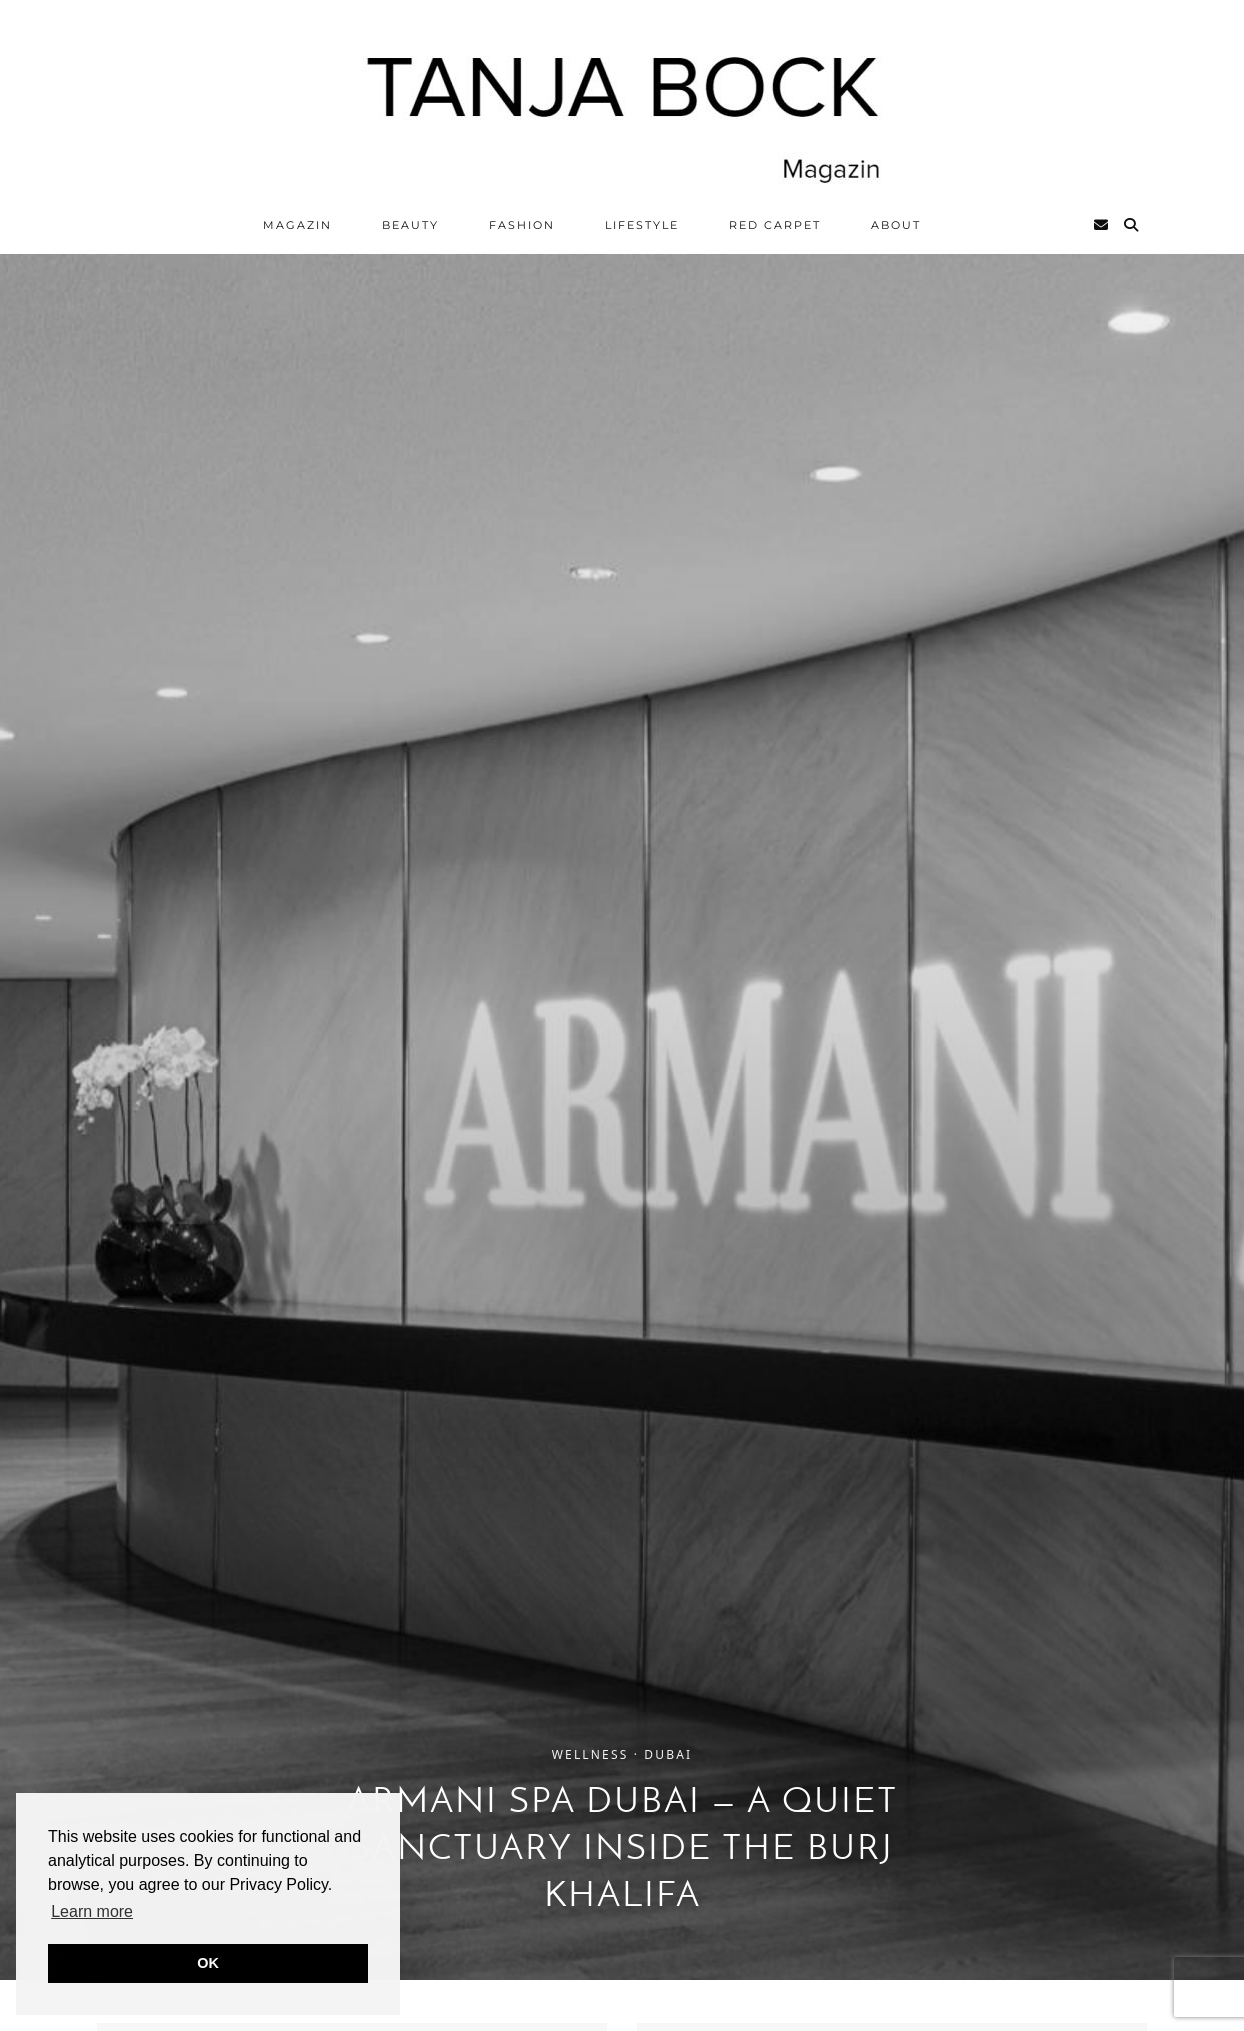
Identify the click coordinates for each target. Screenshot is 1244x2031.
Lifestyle (642, 225)
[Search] (1132, 225)
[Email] (1102, 225)
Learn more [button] (92, 1911)
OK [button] (208, 1963)
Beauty (410, 225)
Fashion (522, 225)
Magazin (297, 225)
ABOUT (896, 225)
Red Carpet (775, 225)
